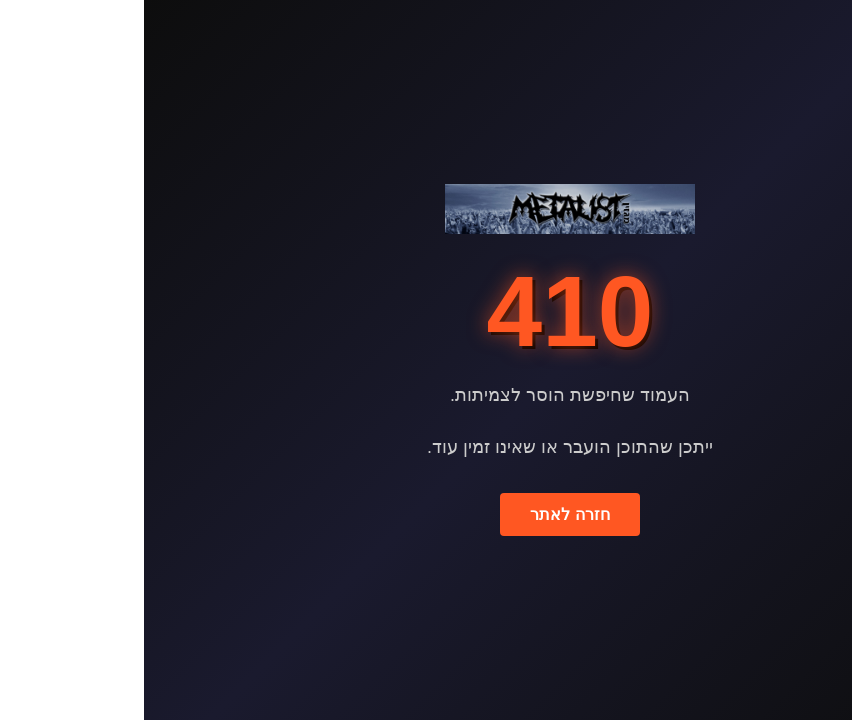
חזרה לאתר (425, 514)
